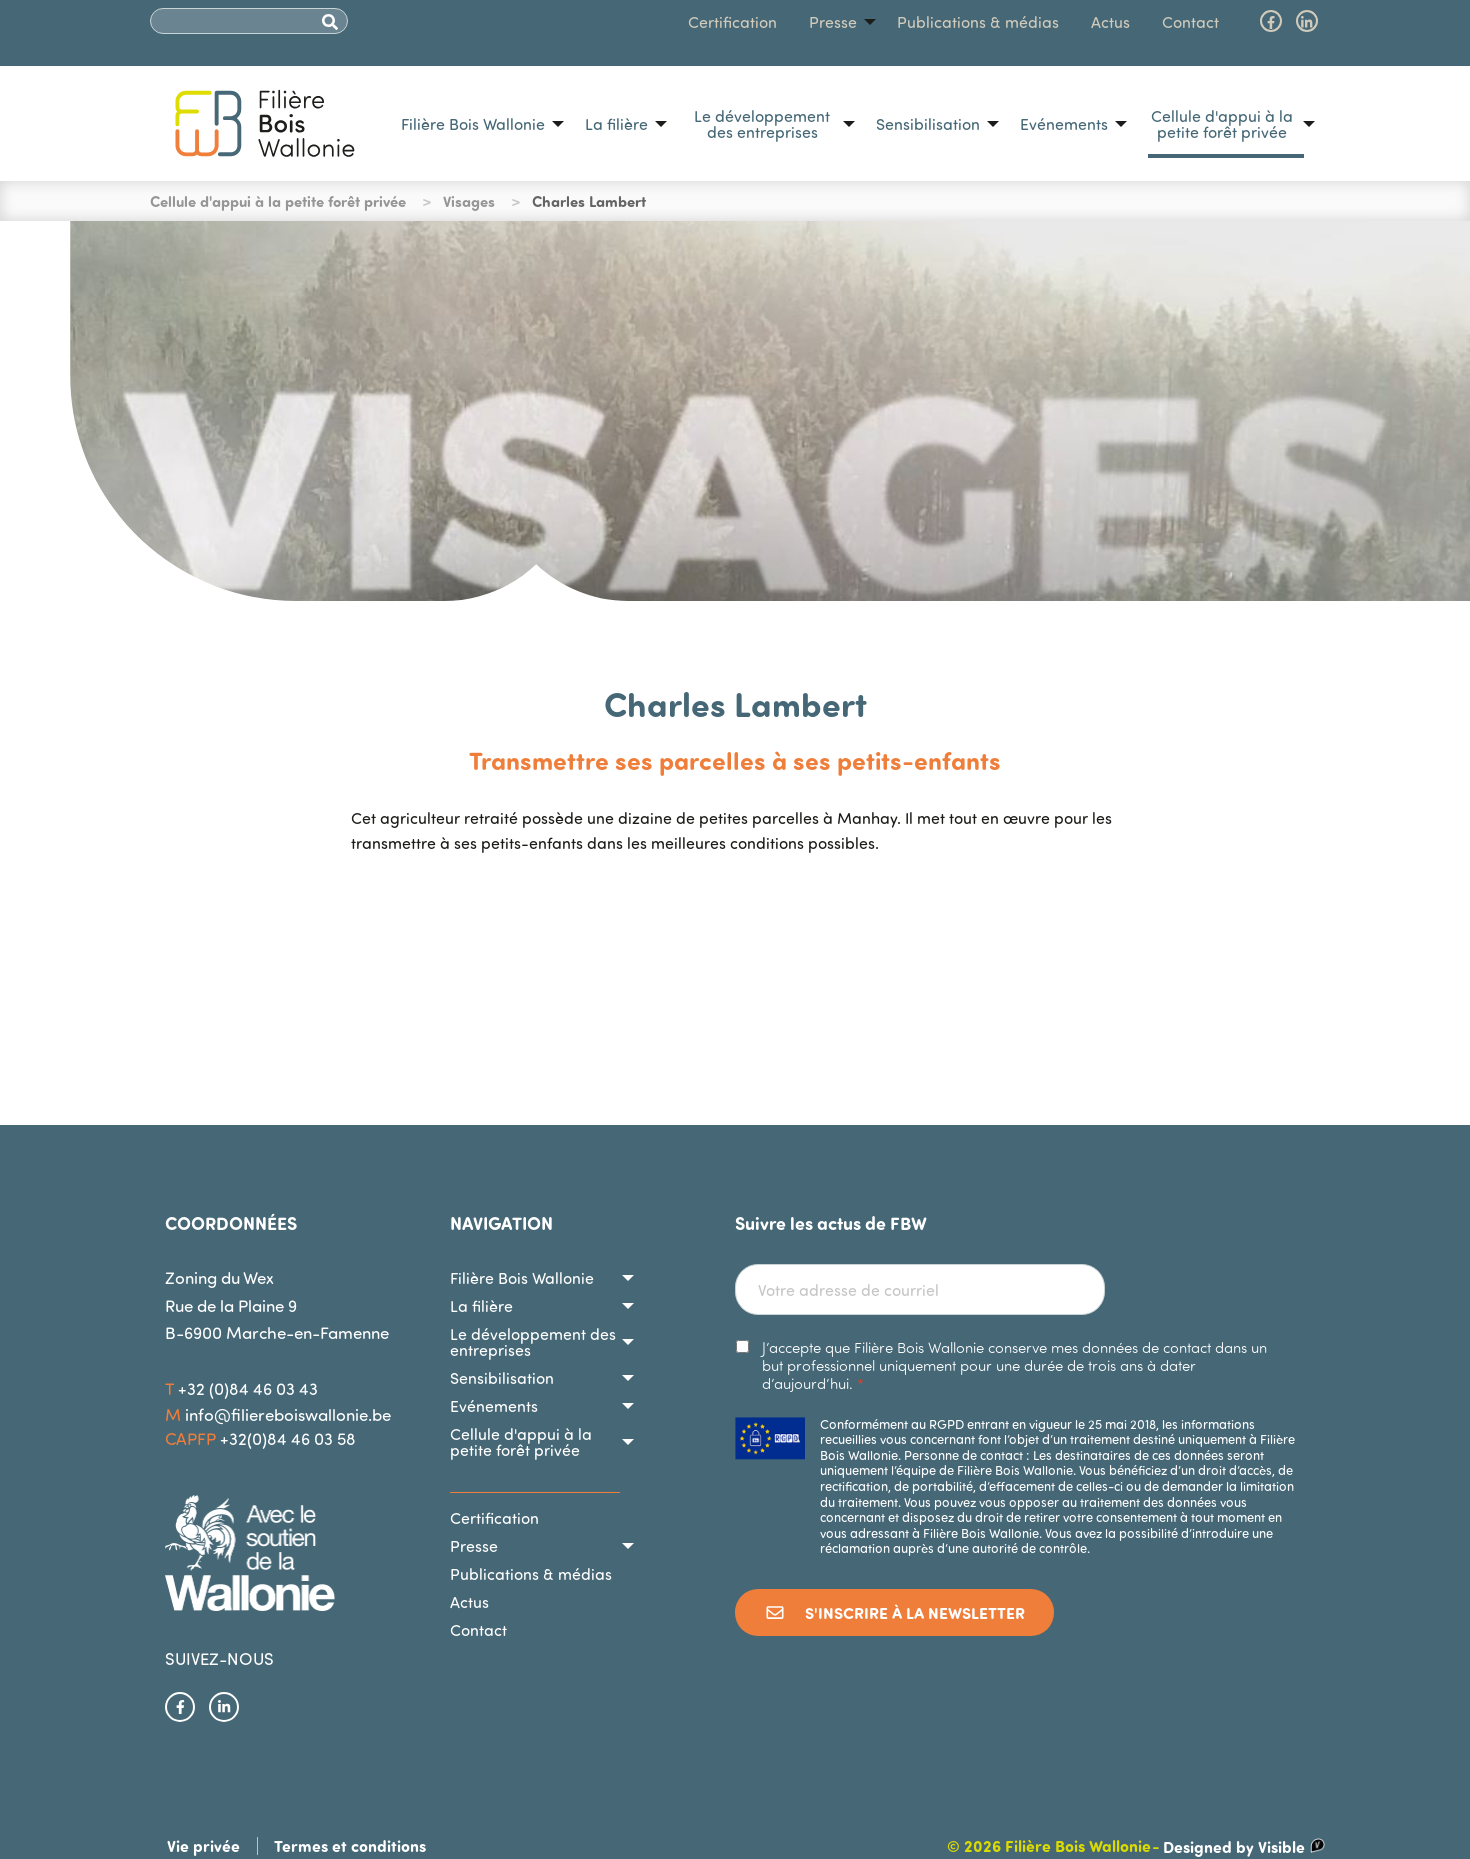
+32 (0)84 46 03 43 (248, 1388)
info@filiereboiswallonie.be (288, 1414)
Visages (469, 201)
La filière (616, 124)
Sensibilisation (928, 124)
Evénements (1064, 124)
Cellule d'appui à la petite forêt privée (1222, 124)
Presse (833, 22)
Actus (1110, 22)
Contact (1190, 22)
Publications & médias (978, 22)
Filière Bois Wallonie (473, 124)
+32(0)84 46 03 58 (288, 1438)
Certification (732, 22)
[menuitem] (477, 124)
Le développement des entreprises (762, 124)
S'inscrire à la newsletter (894, 1612)
